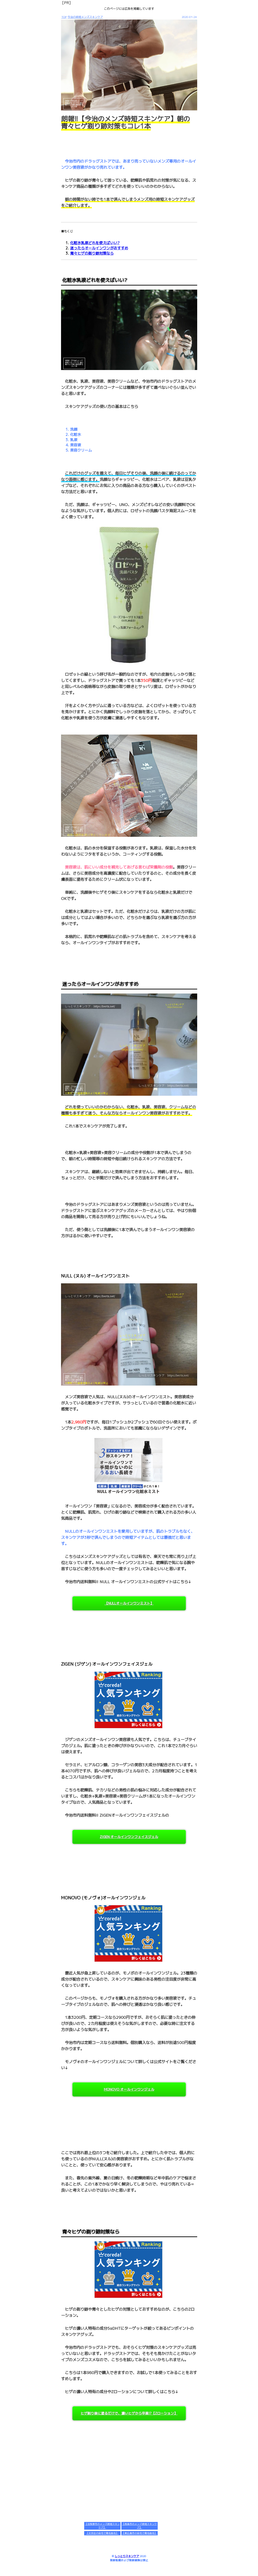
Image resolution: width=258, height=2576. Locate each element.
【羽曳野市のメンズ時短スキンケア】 (102, 2525)
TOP (64, 17)
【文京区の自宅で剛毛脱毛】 (102, 2533)
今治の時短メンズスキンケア (85, 17)
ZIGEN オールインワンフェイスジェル (129, 1836)
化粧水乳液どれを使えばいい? (95, 242)
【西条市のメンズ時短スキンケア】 (139, 2525)
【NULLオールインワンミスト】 (129, 1603)
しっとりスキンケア (127, 2556)
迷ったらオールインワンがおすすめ (99, 248)
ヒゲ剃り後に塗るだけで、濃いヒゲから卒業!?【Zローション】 (129, 2413)
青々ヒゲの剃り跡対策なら (92, 253)
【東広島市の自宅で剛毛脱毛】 (139, 2533)
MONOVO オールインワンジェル (129, 2089)
